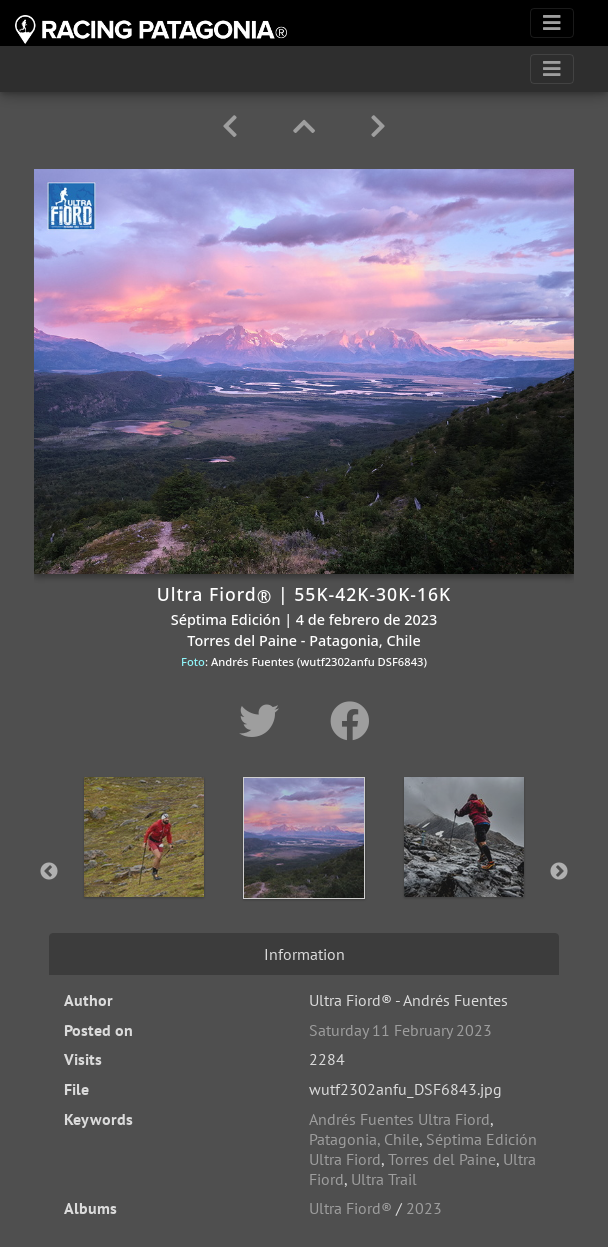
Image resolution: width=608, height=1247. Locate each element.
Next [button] (559, 872)
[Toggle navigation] (552, 23)
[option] (144, 868)
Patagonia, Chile (364, 1139)
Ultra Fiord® (350, 1208)
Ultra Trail (384, 1179)
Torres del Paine (442, 1159)
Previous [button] (49, 872)
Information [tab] (304, 954)
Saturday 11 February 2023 (400, 1030)
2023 (424, 1208)
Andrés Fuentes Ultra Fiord (399, 1119)
